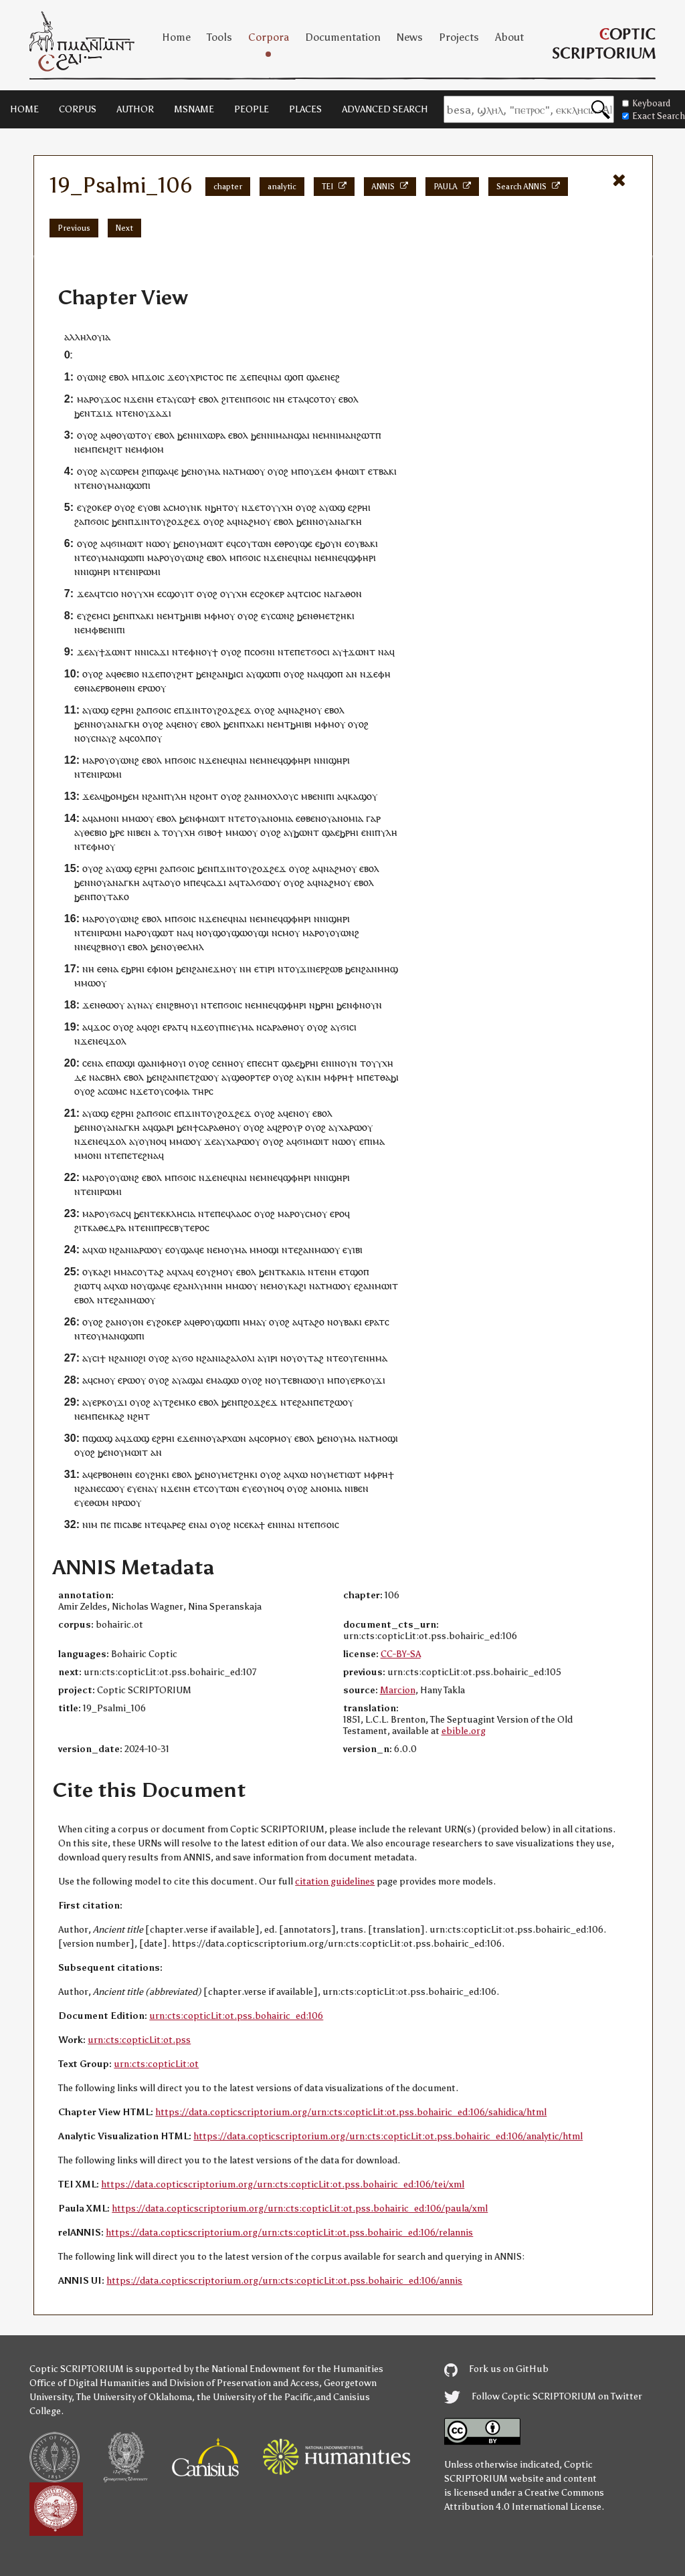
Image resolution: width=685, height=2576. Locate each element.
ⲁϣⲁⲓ (192, 1380)
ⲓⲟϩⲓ (138, 1358)
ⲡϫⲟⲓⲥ (151, 377)
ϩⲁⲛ (220, 674)
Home (176, 37)
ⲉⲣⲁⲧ (173, 1027)
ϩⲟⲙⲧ (206, 796)
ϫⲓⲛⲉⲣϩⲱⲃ (321, 969)
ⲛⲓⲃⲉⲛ (139, 832)
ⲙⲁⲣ (85, 399)
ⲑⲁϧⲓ (389, 1077)
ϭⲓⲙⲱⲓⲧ (127, 543)
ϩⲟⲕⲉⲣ (99, 507)
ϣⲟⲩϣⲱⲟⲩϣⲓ (241, 933)
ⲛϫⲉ (133, 399)
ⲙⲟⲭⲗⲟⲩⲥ (279, 796)
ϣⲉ (306, 543)
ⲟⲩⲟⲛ (133, 1322)
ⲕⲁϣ (357, 796)
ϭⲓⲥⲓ (348, 1027)
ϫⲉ (173, 377)
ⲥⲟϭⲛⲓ (262, 652)
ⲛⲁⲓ (275, 377)
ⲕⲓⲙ (313, 1077)
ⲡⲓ (368, 1141)
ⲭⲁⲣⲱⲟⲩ (243, 1141)
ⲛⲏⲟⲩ (232, 1063)
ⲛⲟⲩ (140, 413)
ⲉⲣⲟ (337, 1213)
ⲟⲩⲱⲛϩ (91, 377)
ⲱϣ (337, 507)
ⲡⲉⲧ (187, 1077)
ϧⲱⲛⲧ (306, 832)
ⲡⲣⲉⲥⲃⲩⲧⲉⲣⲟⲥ (181, 1227)
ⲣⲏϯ (345, 1077)
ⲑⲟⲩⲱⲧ (126, 435)
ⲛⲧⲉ (124, 413)
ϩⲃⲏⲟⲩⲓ (110, 947)
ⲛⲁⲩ (145, 1005)
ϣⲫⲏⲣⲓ (362, 557)
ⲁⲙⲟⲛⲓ (106, 818)
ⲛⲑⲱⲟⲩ (109, 1005)
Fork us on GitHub (496, 2369)
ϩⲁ (79, 521)
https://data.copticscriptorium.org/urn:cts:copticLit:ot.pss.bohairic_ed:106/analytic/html (388, 2136)
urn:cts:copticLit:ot (156, 2064)
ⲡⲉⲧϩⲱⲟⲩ (333, 1402)
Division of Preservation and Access (244, 2383)
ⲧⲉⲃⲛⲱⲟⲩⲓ (303, 1380)
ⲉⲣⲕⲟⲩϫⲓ (368, 1380)
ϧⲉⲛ (82, 413)
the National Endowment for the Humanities (289, 2369)
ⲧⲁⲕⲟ (118, 896)
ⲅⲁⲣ (373, 818)
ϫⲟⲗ (117, 1041)
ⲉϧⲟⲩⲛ (328, 543)
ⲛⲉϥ (340, 557)
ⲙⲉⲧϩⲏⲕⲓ (239, 1474)
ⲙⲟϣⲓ (267, 1250)
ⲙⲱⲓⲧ (353, 471)
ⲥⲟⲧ (317, 399)
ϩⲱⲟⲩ (207, 1077)
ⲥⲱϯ (186, 399)
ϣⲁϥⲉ (167, 471)
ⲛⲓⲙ (90, 1524)
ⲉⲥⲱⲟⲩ (110, 1488)
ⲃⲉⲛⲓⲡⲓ (111, 630)
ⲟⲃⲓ (154, 507)
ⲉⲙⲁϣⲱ (222, 1380)
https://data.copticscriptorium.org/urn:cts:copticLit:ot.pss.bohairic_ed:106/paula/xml (300, 2208)
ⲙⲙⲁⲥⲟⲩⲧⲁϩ (139, 1272)
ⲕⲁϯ (257, 1524)
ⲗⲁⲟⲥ (241, 1213)
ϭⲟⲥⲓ (320, 652)
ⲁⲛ (351, 674)
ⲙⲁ (214, 471)
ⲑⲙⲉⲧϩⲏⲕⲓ (334, 616)
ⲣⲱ (355, 1127)
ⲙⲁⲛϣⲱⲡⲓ (129, 485)
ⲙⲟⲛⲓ (91, 1155)
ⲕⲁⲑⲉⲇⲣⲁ (107, 1227)
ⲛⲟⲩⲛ (370, 1005)
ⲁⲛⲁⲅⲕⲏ (345, 521)
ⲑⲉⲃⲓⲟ (127, 674)
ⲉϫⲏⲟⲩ (222, 969)
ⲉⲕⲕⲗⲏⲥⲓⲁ (175, 1213)
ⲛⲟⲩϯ (206, 652)
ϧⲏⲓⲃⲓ (190, 616)
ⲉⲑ (79, 688)
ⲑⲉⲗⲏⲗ (190, 947)
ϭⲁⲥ (118, 1213)
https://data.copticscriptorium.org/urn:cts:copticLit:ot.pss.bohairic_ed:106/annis (284, 2280)
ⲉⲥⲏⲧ (268, 1063)
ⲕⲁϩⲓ (102, 1272)
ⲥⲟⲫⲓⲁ (177, 1091)
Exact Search (653, 116)
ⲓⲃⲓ (358, 1250)
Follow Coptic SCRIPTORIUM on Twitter (543, 2396)
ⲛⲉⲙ (321, 435)
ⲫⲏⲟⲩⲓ (173, 1063)
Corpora (268, 37)
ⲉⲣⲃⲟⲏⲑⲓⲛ (115, 688)
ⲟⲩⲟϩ (87, 435)
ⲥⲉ (87, 1063)
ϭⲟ (187, 1358)
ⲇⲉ (80, 1077)
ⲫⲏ (384, 674)
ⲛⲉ (287, 557)
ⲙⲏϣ (387, 969)
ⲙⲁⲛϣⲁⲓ (293, 435)
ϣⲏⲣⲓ (99, 571)
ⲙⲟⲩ (226, 616)
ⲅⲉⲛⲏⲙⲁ (370, 1358)
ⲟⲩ (184, 377)
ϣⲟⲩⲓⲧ (180, 593)
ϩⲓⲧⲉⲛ (233, 399)
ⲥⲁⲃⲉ (132, 1524)
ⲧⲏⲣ (200, 1091)
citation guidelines (335, 1881)
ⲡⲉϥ (198, 882)
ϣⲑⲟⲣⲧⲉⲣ (250, 1077)
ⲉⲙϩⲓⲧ (110, 449)
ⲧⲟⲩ (253, 818)
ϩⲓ (145, 471)
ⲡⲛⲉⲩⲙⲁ (236, 1027)
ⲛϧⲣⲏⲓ (321, 1005)
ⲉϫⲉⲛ (188, 1438)
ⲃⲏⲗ (113, 1077)
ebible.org (464, 1731)
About (509, 37)
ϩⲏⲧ (185, 674)
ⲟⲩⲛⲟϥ (153, 1141)
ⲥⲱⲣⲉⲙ (124, 471)
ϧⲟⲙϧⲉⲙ (122, 796)
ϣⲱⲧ (163, 933)
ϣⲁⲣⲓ (163, 1127)
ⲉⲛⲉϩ (330, 377)
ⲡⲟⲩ (168, 674)
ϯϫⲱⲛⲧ (115, 652)
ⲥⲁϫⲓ (159, 652)
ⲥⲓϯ (99, 1358)
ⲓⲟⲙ (156, 449)
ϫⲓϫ (104, 413)
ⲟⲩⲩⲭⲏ (141, 593)
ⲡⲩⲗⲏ (175, 796)
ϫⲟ (110, 399)
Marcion (397, 1690)
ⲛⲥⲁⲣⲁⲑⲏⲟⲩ (280, 1027)
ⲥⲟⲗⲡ (140, 738)
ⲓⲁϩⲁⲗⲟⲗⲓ (236, 1358)
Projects (459, 37)
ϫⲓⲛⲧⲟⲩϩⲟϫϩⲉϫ (167, 521)
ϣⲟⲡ (294, 377)
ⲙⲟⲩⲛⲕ (187, 507)
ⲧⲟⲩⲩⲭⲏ (276, 507)
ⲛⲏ (148, 399)
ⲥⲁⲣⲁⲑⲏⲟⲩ (220, 1127)
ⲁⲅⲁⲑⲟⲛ (346, 593)
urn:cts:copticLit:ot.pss (139, 2040)
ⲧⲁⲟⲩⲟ (167, 882)
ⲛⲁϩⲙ (248, 521)
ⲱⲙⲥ (117, 1091)
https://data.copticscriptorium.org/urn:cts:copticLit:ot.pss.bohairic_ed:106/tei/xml (282, 2184)
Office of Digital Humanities (89, 2383)
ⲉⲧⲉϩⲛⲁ (143, 1155)
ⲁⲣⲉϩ (176, 1524)
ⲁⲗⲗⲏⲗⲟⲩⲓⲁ (87, 337)
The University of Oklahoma (134, 2397)
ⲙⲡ (297, 471)
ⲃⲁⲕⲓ (388, 471)
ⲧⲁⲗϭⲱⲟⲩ (260, 882)
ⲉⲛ (182, 724)
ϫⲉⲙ (323, 471)
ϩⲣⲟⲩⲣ (290, 1127)
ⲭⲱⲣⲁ (213, 435)
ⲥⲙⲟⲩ (289, 933)
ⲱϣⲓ (125, 1063)
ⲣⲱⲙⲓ (149, 571)
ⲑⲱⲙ (99, 1502)
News (410, 37)
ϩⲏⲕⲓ (160, 1474)
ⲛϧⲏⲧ (216, 507)
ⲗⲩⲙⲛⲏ (208, 1286)
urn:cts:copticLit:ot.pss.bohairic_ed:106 (236, 2016)
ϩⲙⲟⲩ (222, 1272)
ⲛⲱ (153, 543)
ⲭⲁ (343, 1127)
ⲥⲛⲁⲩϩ (103, 738)
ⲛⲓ (197, 435)
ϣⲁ (313, 377)
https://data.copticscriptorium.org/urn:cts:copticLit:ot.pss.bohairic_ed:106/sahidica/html (351, 2112)
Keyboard (646, 103)
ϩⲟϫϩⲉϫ (260, 1402)
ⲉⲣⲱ (146, 688)
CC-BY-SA (401, 1654)
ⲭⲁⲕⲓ (144, 616)
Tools (219, 37)
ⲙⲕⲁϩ (113, 1416)
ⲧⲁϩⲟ (313, 1322)
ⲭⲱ (99, 1250)
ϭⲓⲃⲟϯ (210, 832)
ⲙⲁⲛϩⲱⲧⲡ (359, 435)
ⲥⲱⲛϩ (282, 616)
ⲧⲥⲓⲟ (109, 593)
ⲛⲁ (228, 471)
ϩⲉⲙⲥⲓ (98, 616)
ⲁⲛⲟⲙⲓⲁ (277, 818)
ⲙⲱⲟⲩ (252, 471)
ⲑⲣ (284, 543)
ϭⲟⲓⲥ (261, 399)
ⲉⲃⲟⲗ (119, 377)
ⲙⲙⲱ (132, 818)
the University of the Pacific (255, 2397)
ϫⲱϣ (137, 1438)
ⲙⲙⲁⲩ (254, 1322)
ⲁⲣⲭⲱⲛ (231, 1438)
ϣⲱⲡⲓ (268, 674)
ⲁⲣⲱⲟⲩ (148, 1250)
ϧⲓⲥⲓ (235, 674)
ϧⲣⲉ (117, 832)
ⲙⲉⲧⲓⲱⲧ (344, 1474)
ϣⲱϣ (100, 1438)
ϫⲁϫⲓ (160, 413)
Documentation (343, 37)
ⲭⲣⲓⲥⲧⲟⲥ (206, 377)
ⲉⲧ (162, 399)
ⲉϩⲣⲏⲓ (359, 507)
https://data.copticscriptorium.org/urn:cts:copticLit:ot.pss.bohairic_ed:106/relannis (289, 2232)
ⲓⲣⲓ (270, 969)
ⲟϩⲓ (153, 1027)
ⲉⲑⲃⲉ (305, 818)
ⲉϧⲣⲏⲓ (347, 832)
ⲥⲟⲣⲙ (270, 1438)
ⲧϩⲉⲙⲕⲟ (179, 1402)
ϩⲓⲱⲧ (85, 1286)
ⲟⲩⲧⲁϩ (310, 1358)
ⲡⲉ (231, 377)
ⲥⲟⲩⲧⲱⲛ (254, 543)
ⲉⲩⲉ (134, 1488)
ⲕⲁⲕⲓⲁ (293, 1272)
